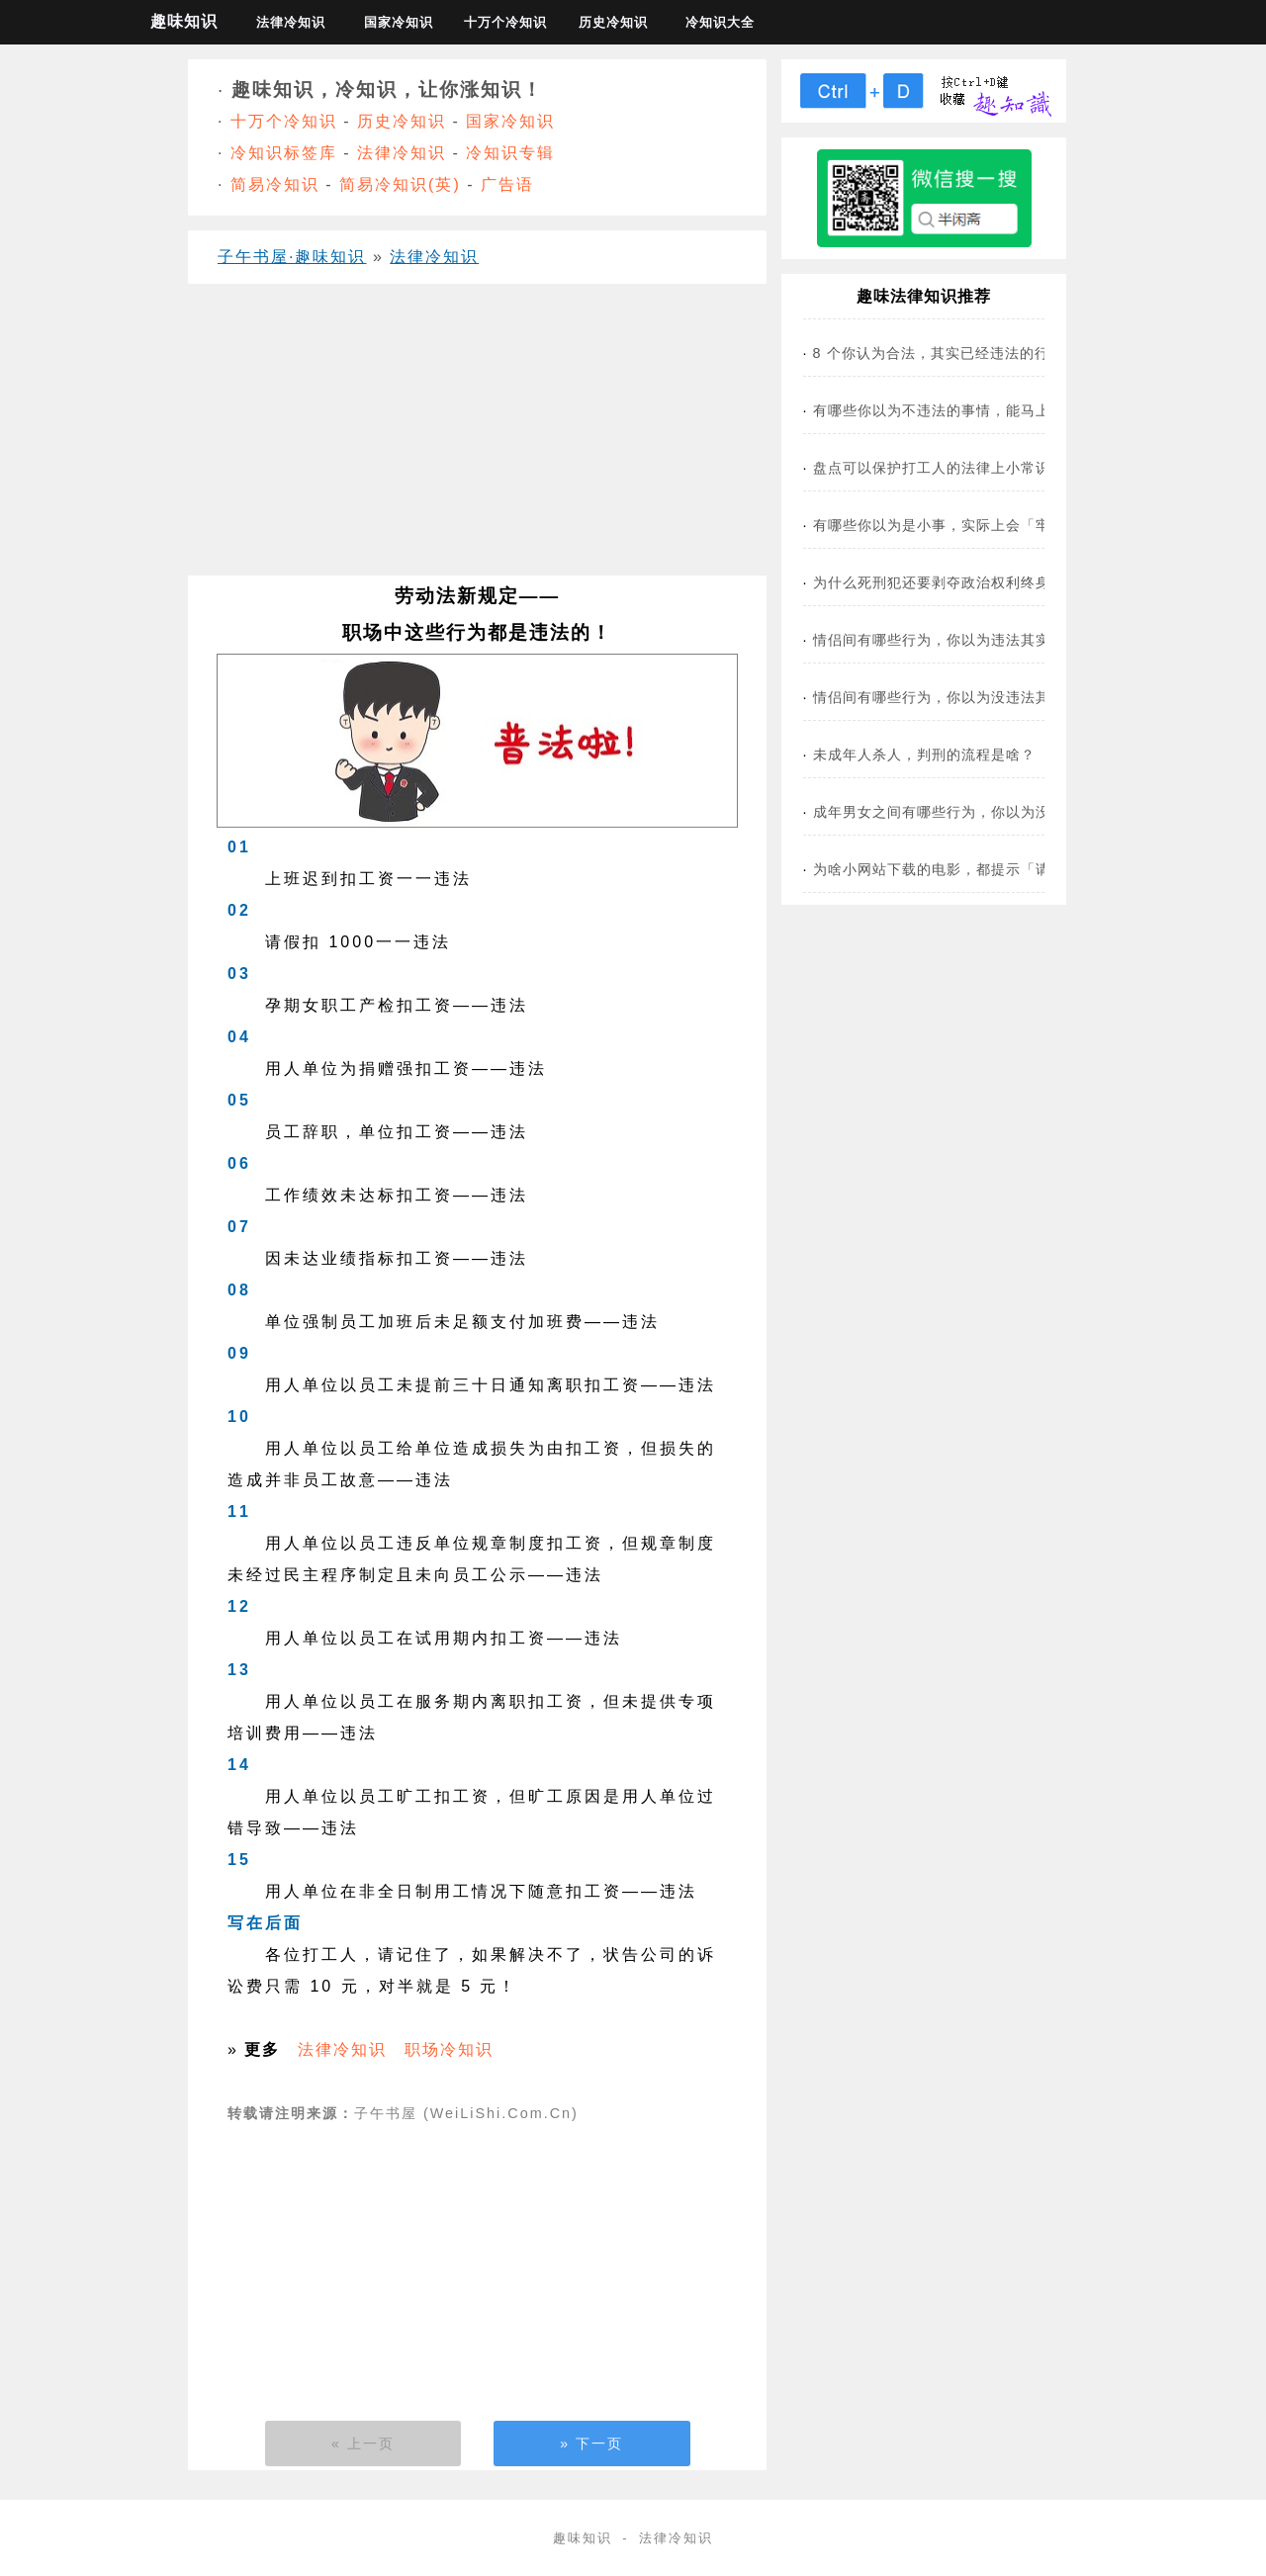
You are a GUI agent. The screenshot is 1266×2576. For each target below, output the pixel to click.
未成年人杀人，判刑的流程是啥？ (924, 754)
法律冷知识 (290, 22)
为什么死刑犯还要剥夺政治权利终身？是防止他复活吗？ (998, 582)
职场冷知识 (449, 2049)
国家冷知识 (398, 22)
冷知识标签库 (283, 152)
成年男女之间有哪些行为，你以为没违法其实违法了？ (991, 812)
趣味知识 (184, 21)
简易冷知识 (274, 184)
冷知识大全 (720, 22)
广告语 (507, 184)
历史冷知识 (613, 22)
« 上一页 (363, 2443)
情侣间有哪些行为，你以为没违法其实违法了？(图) (982, 697)
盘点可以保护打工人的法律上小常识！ (939, 468)
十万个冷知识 (505, 22)
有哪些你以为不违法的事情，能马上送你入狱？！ (976, 410)
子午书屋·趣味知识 (292, 256)
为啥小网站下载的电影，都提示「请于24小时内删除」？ (1000, 869)
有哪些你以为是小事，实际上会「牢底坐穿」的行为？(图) (1004, 525)
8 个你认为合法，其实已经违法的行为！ (946, 353)
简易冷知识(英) (400, 184)
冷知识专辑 (510, 152)
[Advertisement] (477, 437)
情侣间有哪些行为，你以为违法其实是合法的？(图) (982, 640)
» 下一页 (591, 2443)
